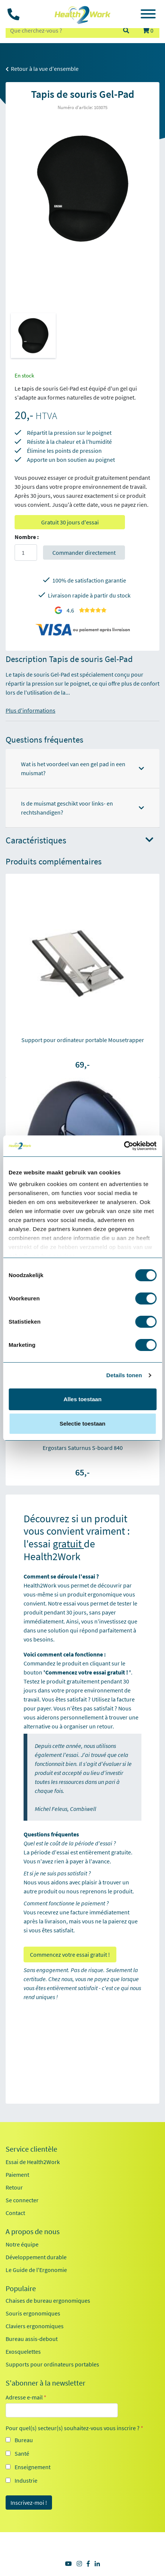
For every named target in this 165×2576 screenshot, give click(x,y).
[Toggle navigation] (148, 15)
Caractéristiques (79, 840)
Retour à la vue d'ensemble (42, 68)
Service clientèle (31, 2149)
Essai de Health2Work (33, 2162)
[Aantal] (26, 552)
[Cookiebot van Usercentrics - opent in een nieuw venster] (123, 1146)
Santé (22, 2453)
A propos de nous (32, 2231)
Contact (15, 2213)
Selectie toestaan (82, 1423)
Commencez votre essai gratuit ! (70, 1954)
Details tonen (124, 1375)
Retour (14, 2187)
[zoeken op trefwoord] (61, 30)
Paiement (17, 2174)
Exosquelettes (23, 2351)
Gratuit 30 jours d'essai (70, 522)
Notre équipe (22, 2244)
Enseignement (33, 2467)
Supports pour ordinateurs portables (52, 2364)
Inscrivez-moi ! (28, 2502)
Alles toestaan (83, 1399)
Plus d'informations (30, 710)
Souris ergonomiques (33, 2313)
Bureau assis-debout (32, 2338)
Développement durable (36, 2257)
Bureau (24, 2440)
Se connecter (22, 2200)
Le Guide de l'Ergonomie (36, 2269)
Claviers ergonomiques (35, 2326)
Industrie (26, 2480)
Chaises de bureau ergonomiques (48, 2300)
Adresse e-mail (26, 2397)
